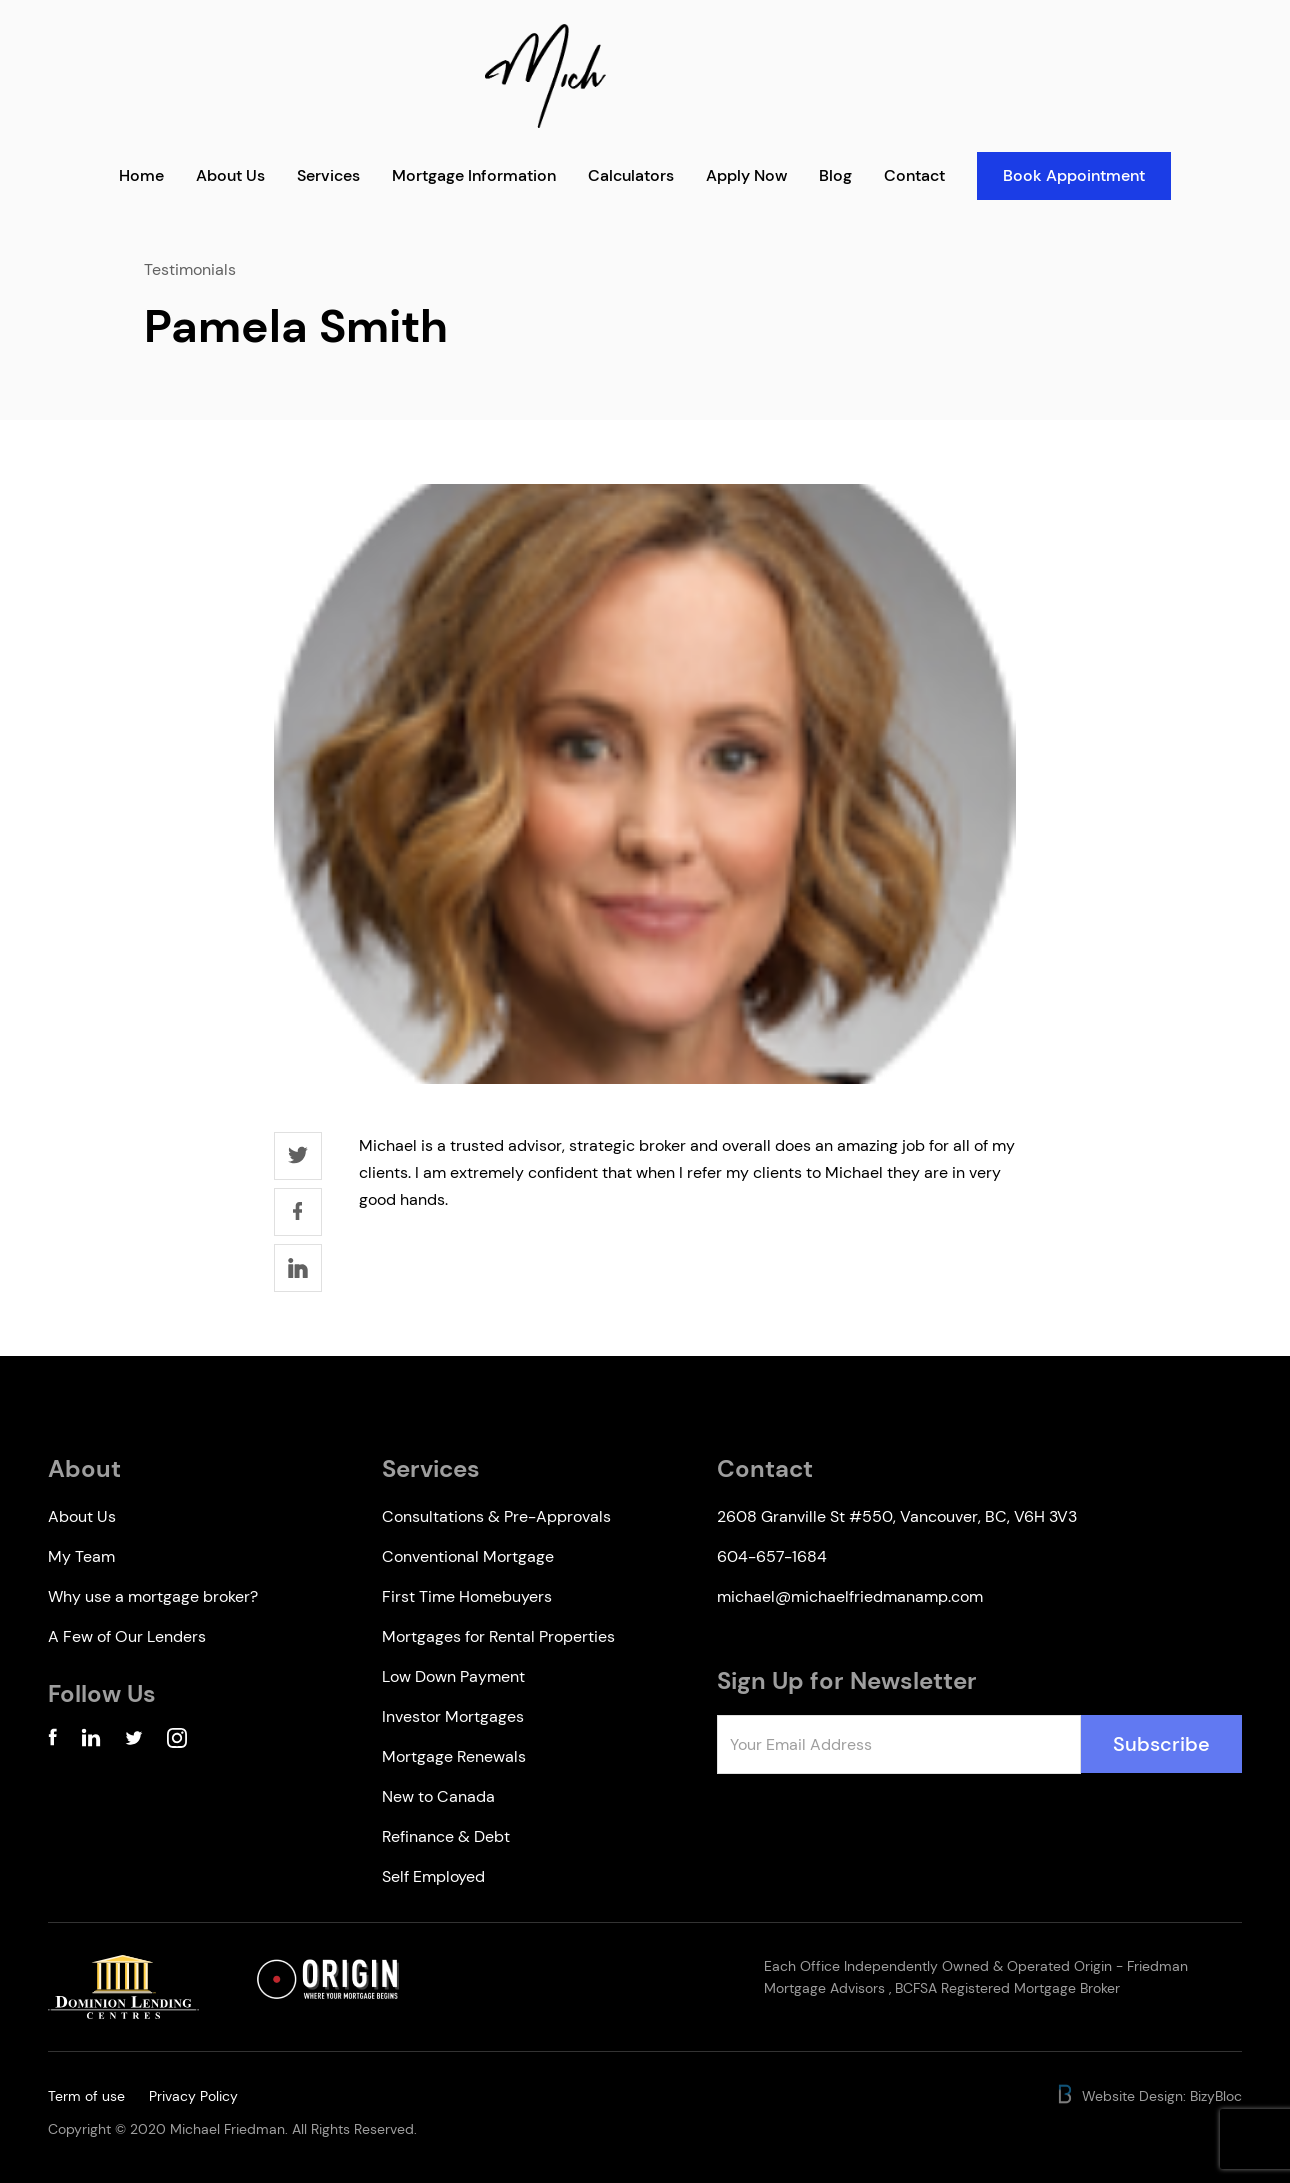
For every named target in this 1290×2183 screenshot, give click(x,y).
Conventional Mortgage (468, 1556)
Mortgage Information (474, 175)
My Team (81, 1556)
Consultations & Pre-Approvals (496, 1516)
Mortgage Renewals (454, 1756)
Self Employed (433, 1876)
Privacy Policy (193, 2096)
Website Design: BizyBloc (1148, 2096)
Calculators (631, 175)
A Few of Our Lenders (127, 1636)
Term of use (86, 2096)
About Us (230, 175)
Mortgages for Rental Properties (498, 1636)
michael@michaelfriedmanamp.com (850, 1596)
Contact (914, 175)
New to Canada (438, 1796)
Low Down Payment (453, 1676)
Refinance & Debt (446, 1836)
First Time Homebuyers (467, 1596)
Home (141, 175)
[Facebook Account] (52, 1741)
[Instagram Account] (177, 1741)
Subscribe (1161, 1744)
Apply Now (746, 175)
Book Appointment (1074, 175)
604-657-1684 (772, 1556)
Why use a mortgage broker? (153, 1596)
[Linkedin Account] (91, 1741)
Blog (835, 175)
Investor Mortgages (453, 1716)
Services (328, 175)
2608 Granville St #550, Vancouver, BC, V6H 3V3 (897, 1516)
